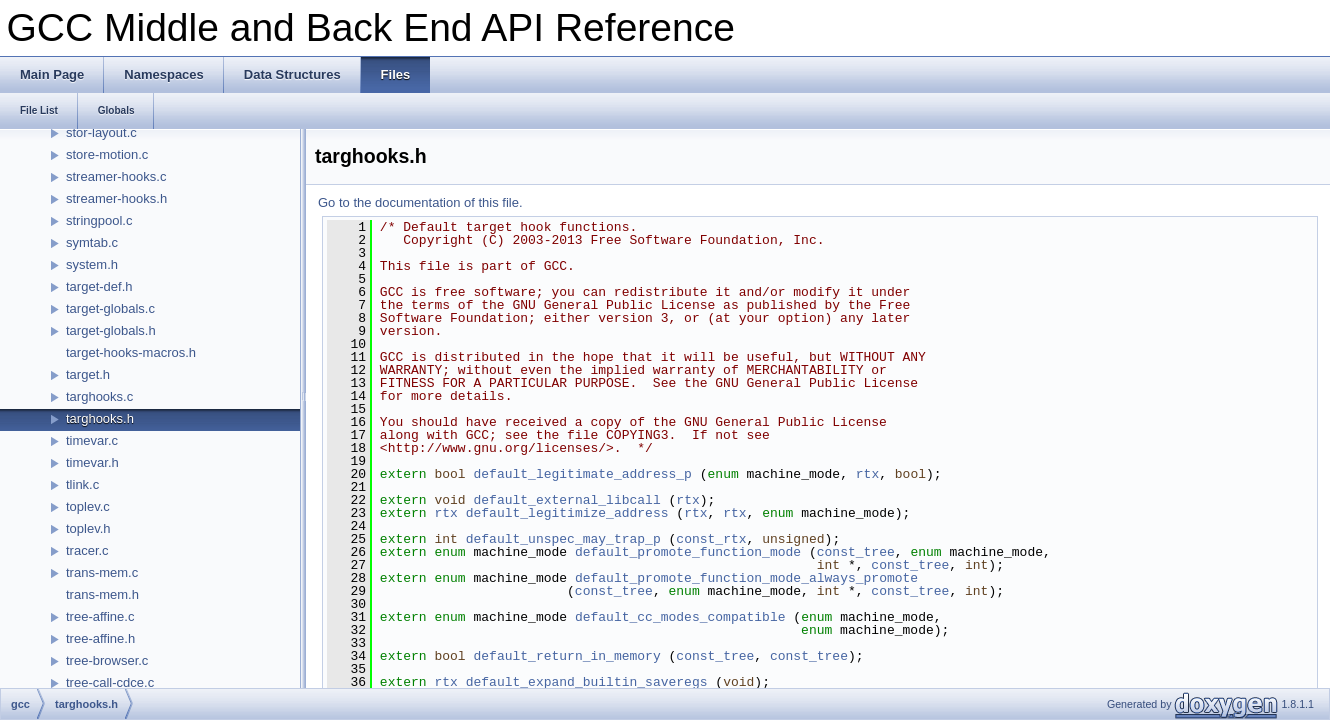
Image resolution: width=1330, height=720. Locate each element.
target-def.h (99, 286)
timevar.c (92, 440)
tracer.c (87, 550)
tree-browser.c (107, 660)
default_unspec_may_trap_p (563, 539)
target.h (88, 374)
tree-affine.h (100, 638)
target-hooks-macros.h (131, 352)
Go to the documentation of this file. (420, 202)
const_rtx (711, 539)
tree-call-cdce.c (110, 682)
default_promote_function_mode (688, 552)
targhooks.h (100, 418)
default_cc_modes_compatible (680, 617)
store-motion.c (107, 154)
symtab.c (92, 242)
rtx (867, 474)
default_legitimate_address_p (582, 474)
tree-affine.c (100, 616)
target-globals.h (111, 330)
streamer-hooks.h (116, 198)
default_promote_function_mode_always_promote (746, 578)
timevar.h (92, 462)
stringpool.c (99, 220)
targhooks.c (99, 396)
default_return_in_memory (566, 656)
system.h (92, 264)
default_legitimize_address (567, 513)
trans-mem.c (102, 572)
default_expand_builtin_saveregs (587, 682)
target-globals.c (110, 308)
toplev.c (88, 506)
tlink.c (82, 484)
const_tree (856, 552)
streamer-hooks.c (116, 176)
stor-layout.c (101, 132)
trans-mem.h (102, 594)
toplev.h (88, 528)
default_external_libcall (566, 500)
